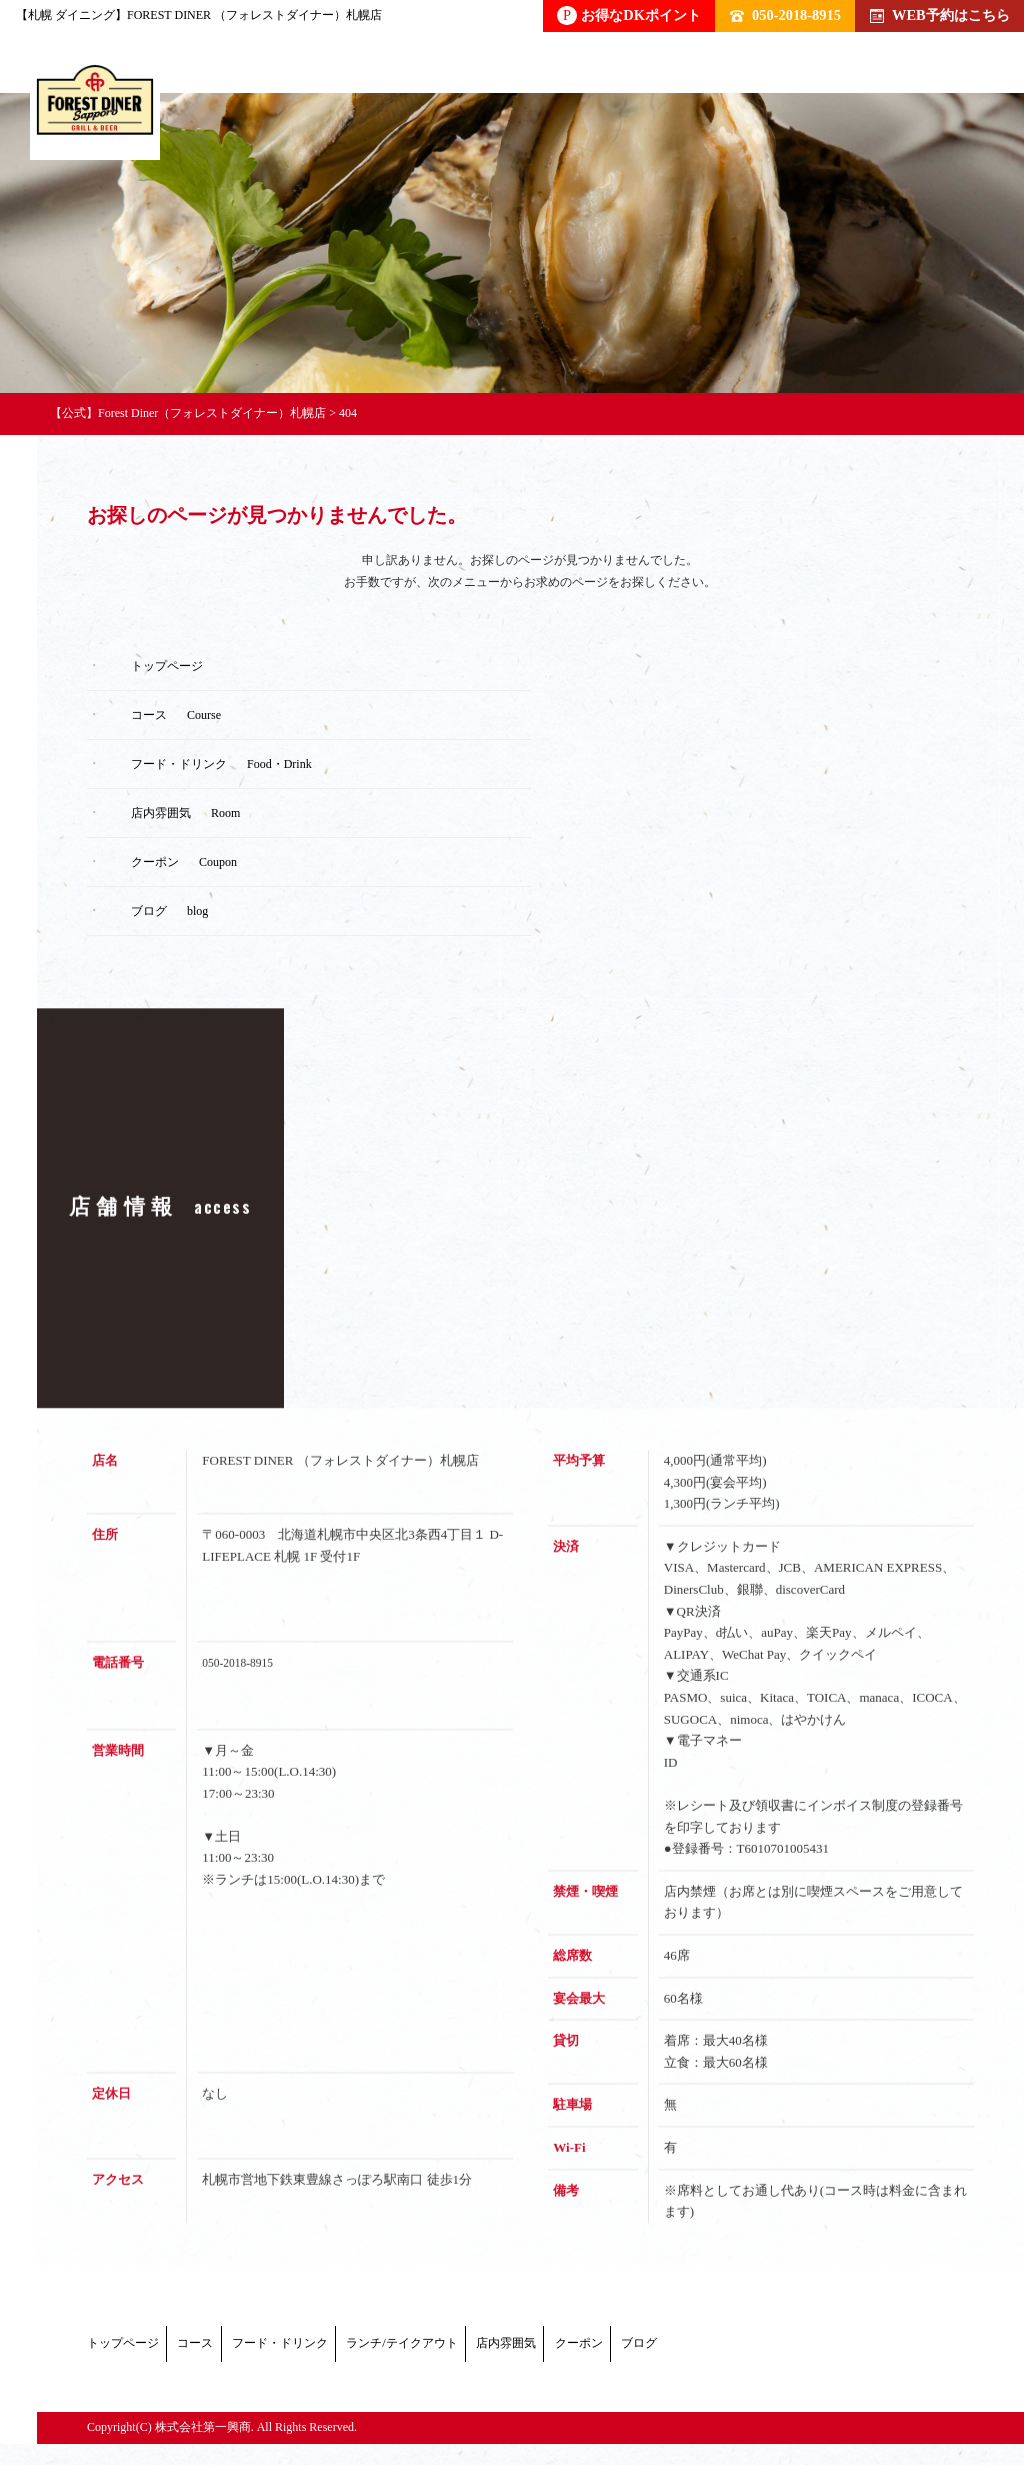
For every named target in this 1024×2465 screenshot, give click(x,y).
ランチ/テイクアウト (582, 2348)
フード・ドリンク (397, 2348)
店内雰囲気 (746, 2348)
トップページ (129, 2348)
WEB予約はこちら (940, 15)
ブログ (138, 2371)
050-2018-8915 (785, 15)
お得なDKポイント (629, 15)
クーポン (873, 2348)
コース (256, 2348)
